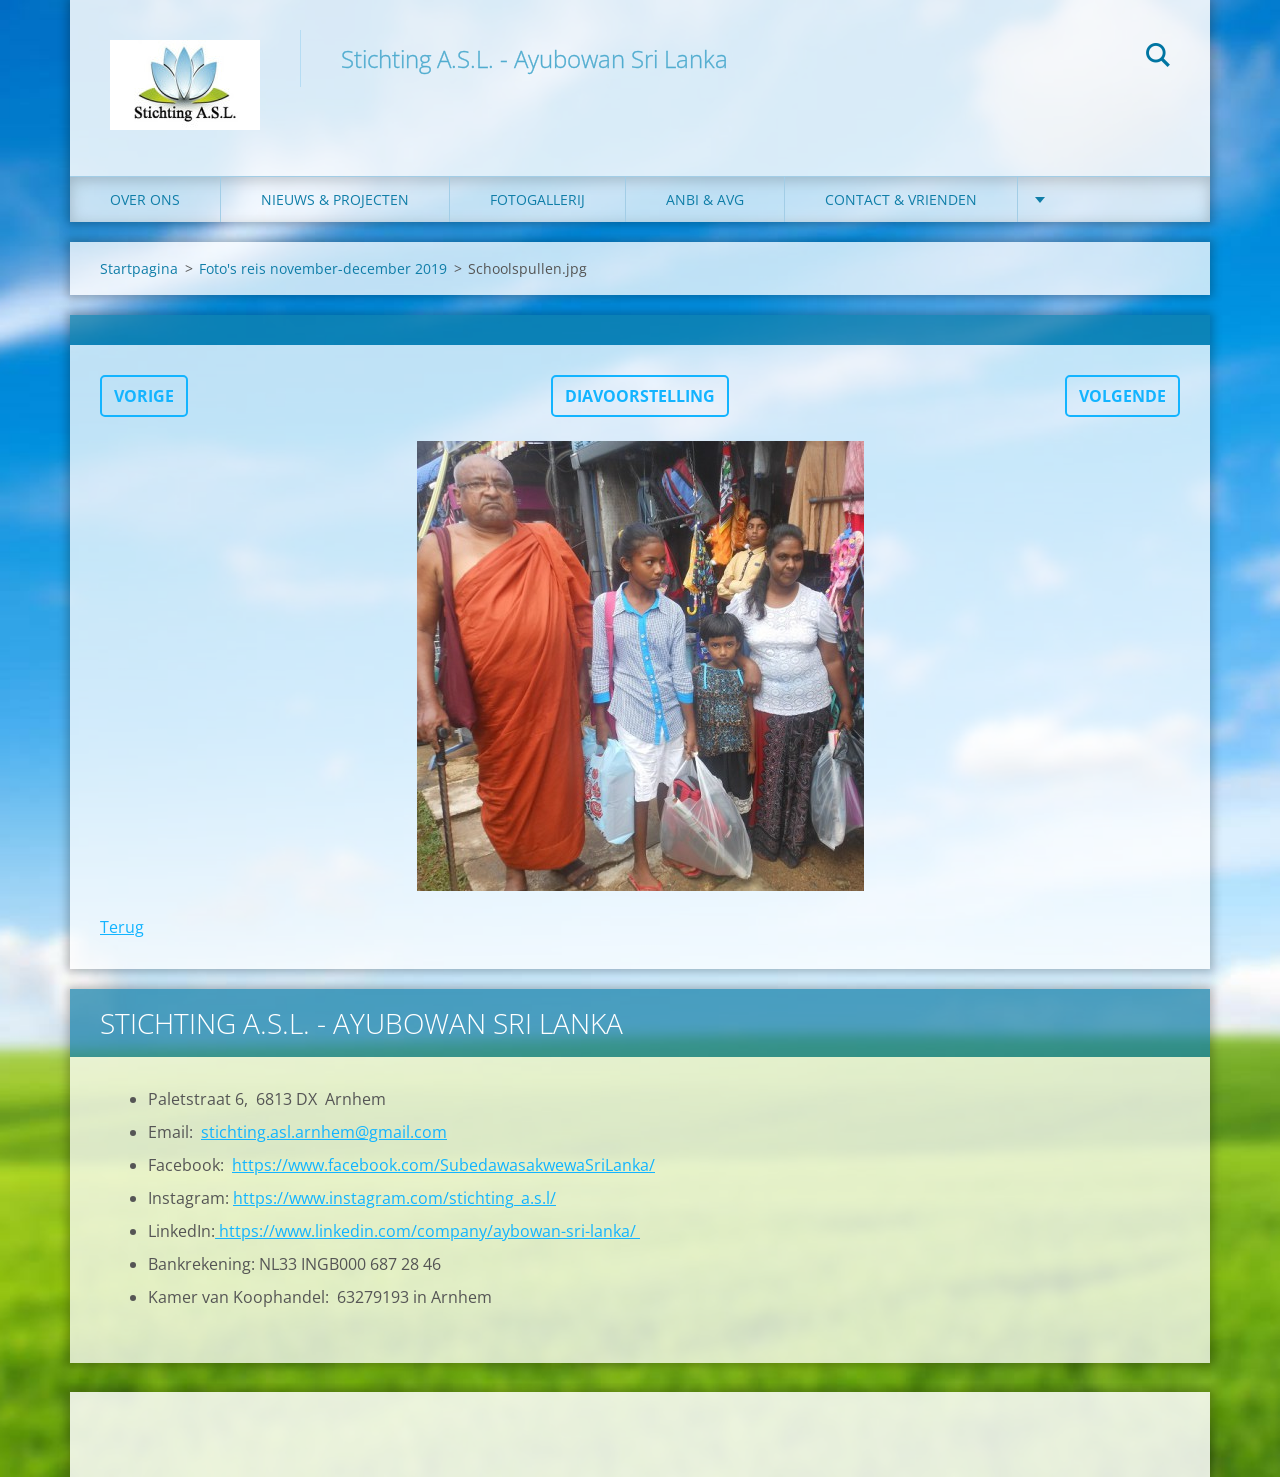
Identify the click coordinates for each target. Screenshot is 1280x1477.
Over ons (145, 199)
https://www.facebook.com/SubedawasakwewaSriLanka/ (443, 1165)
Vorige (144, 396)
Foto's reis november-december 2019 (323, 268)
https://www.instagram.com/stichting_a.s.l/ (394, 1198)
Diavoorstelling (640, 396)
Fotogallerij (537, 199)
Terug (122, 927)
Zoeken (1158, 58)
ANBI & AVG (705, 199)
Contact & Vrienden (901, 199)
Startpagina (139, 268)
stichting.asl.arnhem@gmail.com (324, 1132)
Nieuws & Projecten (335, 199)
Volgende (1122, 396)
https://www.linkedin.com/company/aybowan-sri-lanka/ (427, 1231)
